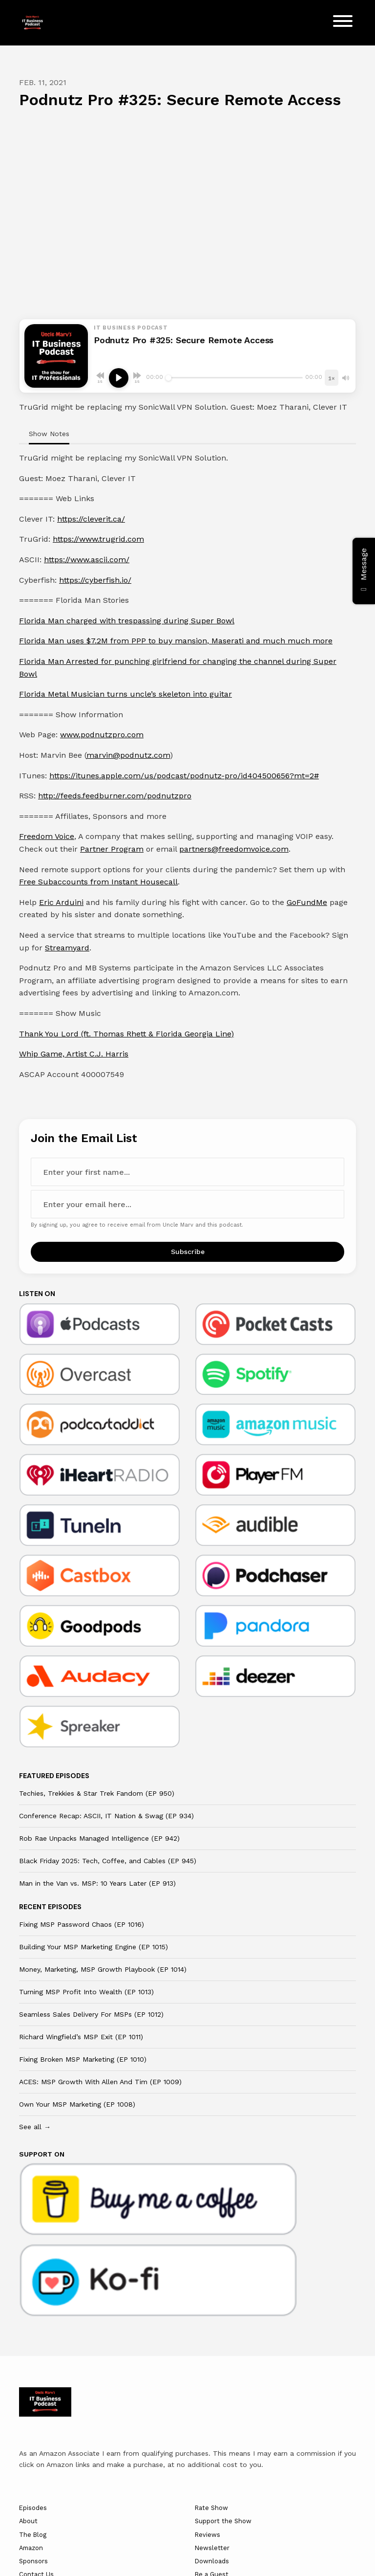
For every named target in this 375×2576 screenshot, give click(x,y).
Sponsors (33, 2561)
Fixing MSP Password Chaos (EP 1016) (81, 1924)
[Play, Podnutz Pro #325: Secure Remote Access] (118, 378)
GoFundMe (307, 902)
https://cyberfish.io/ (95, 580)
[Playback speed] (331, 378)
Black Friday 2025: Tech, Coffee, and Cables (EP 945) (107, 1861)
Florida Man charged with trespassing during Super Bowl (126, 620)
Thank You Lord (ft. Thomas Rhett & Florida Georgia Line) (126, 1033)
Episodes (33, 2507)
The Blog (32, 2534)
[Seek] (234, 378)
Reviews (207, 2534)
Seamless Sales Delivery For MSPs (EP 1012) (91, 2014)
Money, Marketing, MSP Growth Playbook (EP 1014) (103, 1969)
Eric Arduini (61, 902)
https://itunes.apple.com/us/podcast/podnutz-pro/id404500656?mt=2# (184, 775)
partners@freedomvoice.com (234, 849)
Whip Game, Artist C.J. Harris (73, 1053)
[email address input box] (187, 1204)
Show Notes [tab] (49, 434)
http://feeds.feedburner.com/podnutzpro (114, 795)
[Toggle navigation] (343, 23)
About (28, 2521)
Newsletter (212, 2548)
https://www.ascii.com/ (86, 559)
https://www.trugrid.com (98, 539)
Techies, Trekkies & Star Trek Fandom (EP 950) (96, 1793)
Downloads (212, 2561)
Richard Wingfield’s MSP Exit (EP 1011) (81, 2037)
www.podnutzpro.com (102, 734)
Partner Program (112, 849)
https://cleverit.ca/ (91, 519)
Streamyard (67, 947)
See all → (35, 2127)
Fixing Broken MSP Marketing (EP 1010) (82, 2059)
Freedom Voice (46, 836)
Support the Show (223, 2521)
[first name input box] (187, 1172)
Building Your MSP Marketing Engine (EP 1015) (93, 1947)
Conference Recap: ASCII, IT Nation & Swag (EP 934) (106, 1816)
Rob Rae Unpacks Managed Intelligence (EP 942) (99, 1838)
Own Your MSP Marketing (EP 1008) (77, 2104)
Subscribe (188, 1251)
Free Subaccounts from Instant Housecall (98, 881)
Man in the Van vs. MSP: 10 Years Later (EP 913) (97, 1883)
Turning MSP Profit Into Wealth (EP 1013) (86, 1992)
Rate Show (211, 2507)
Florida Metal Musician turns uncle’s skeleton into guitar (125, 694)
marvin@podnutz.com (128, 755)
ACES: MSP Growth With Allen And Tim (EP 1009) (100, 2082)
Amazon (31, 2548)
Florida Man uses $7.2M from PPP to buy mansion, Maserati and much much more (176, 640)
